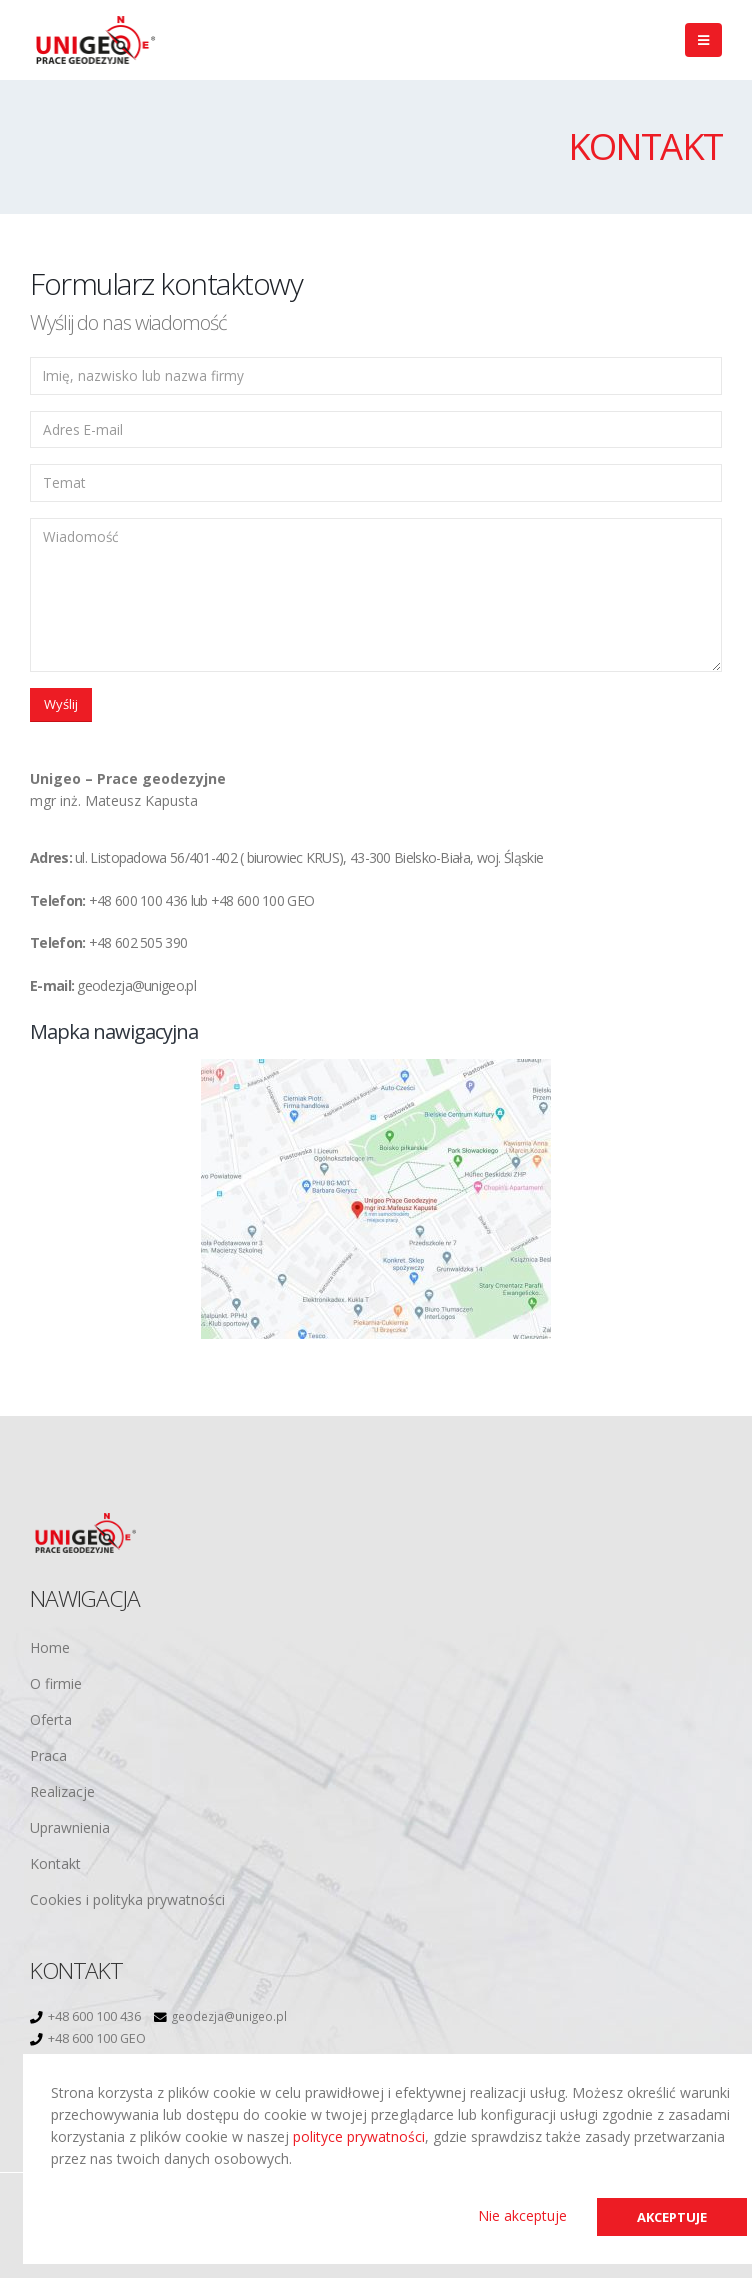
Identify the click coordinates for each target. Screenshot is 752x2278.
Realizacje (62, 1791)
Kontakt (55, 1863)
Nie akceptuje (514, 2214)
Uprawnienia (70, 1827)
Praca (48, 1755)
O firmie (56, 1683)
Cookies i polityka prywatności (127, 1899)
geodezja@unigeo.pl (234, 2016)
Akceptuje (668, 2216)
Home (50, 1647)
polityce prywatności (359, 2135)
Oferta (51, 1719)
